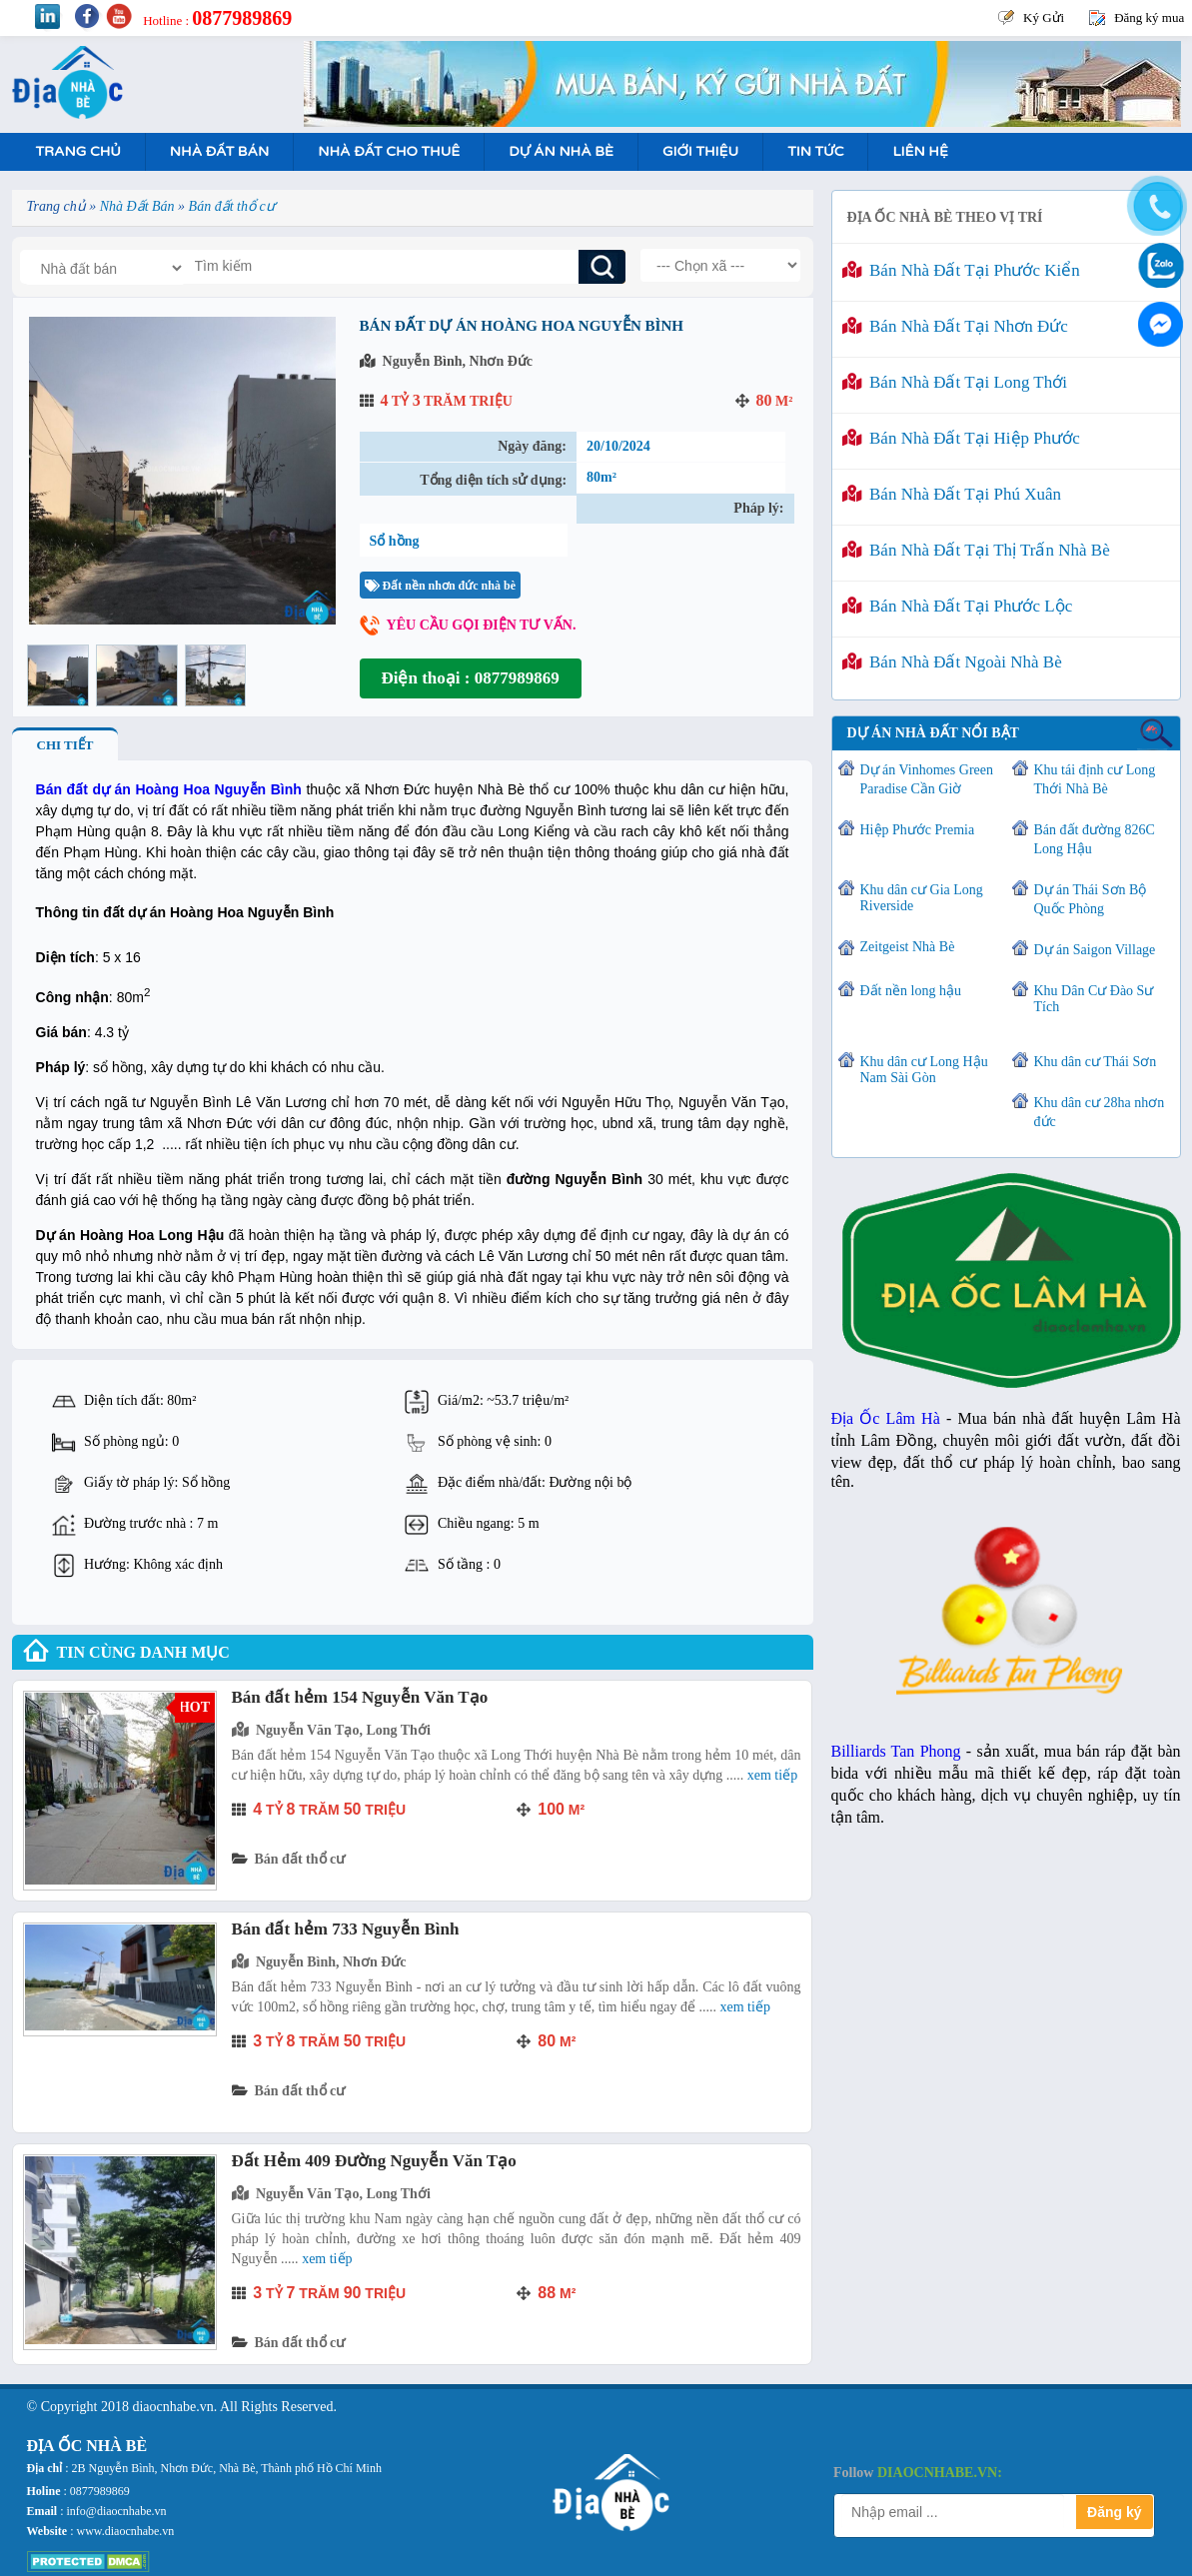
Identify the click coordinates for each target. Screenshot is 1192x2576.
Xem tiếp (772, 1775)
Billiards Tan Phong (896, 1751)
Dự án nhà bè (561, 151)
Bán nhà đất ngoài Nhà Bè (952, 661)
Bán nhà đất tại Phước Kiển (961, 270)
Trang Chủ (78, 151)
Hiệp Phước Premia (917, 829)
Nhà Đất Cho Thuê (389, 151)
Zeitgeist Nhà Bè (907, 946)
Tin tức (815, 151)
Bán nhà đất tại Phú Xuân (952, 494)
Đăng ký (1114, 2512)
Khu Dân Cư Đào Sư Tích (1094, 998)
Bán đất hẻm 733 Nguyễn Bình (346, 1929)
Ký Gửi (1043, 17)
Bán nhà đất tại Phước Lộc (957, 606)
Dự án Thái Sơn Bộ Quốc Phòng (1090, 899)
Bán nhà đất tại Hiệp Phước (961, 438)
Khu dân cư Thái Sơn (1095, 1061)
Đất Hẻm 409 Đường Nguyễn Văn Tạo (374, 2160)
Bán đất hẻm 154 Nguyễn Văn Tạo (360, 1697)
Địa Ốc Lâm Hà (885, 1418)
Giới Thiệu (700, 151)
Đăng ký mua (1149, 17)
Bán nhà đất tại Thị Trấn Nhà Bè (976, 550)
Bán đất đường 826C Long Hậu (1094, 839)
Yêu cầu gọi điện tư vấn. (482, 625)
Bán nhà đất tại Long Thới (954, 382)
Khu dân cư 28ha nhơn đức (1099, 1112)
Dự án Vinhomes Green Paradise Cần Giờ (926, 779)
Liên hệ (919, 151)
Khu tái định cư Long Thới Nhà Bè (1095, 779)
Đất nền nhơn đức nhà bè (440, 586)
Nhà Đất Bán (219, 151)
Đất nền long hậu (910, 990)
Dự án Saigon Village (1095, 949)
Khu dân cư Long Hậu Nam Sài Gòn (924, 1069)
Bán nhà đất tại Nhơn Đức (955, 326)
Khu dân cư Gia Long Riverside (921, 897)
